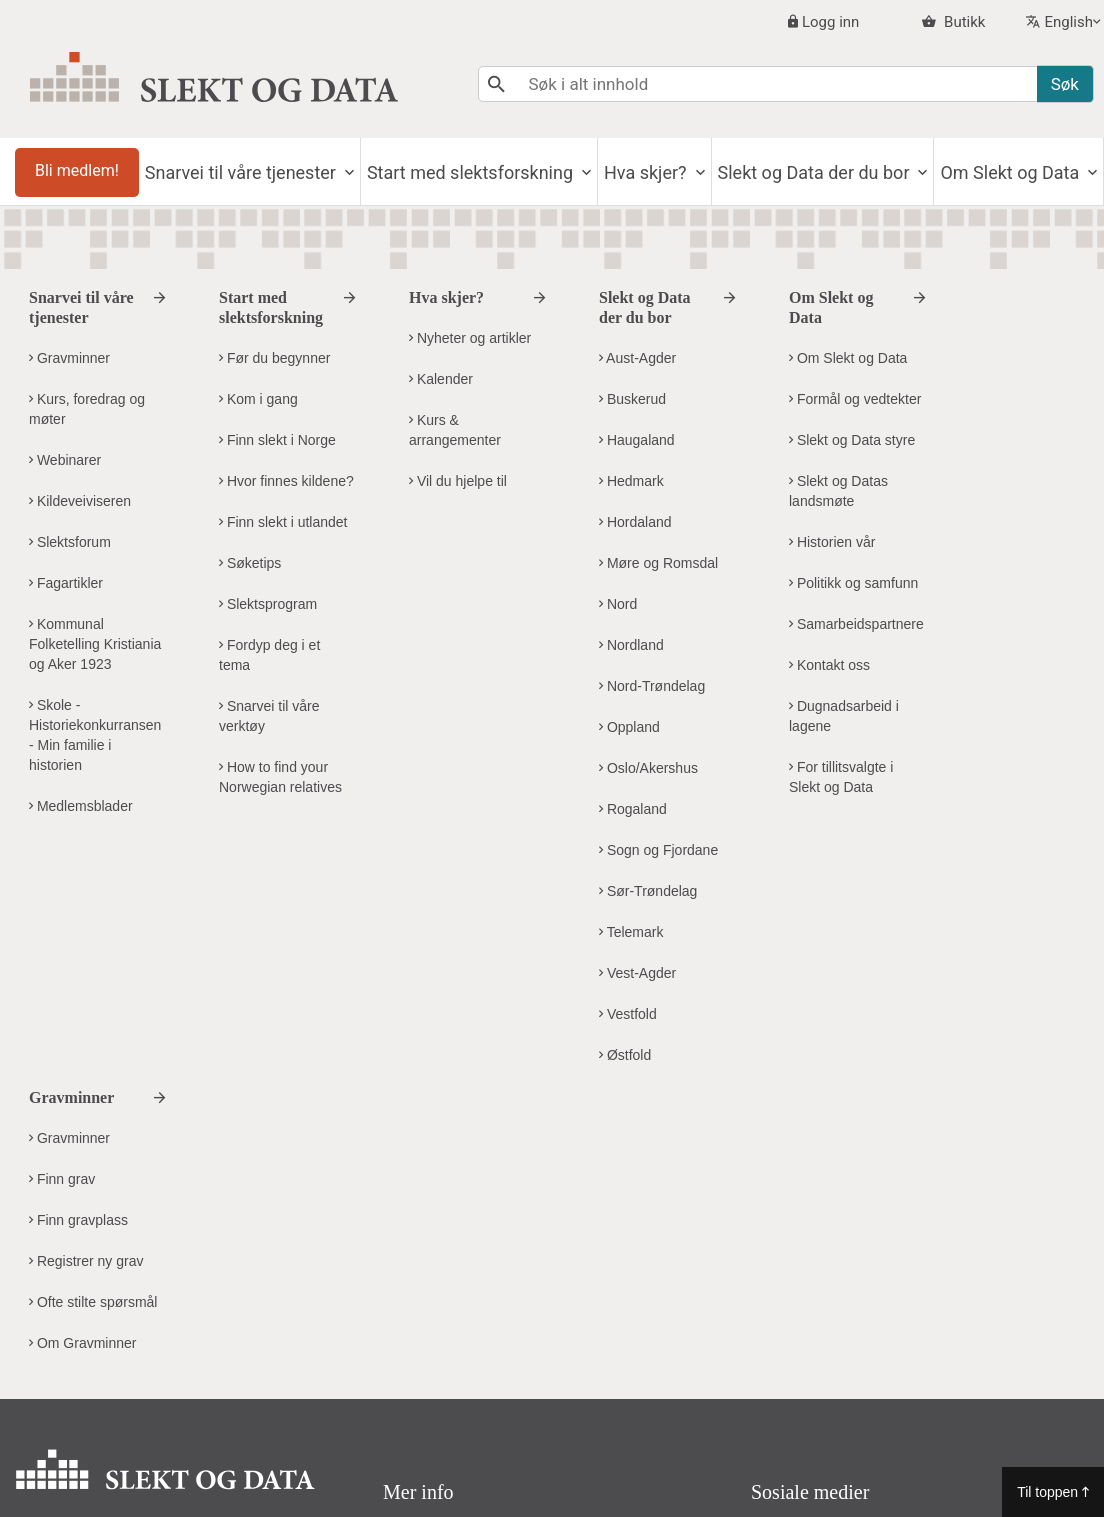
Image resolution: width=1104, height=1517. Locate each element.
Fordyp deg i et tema (269, 655)
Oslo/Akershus (648, 768)
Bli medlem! (77, 170)
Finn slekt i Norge (277, 440)
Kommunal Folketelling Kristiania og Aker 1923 (95, 644)
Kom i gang (258, 399)
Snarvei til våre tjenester (243, 172)
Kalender (441, 379)
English (1068, 22)
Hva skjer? (647, 172)
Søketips (250, 563)
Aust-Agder (637, 358)
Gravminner (69, 358)
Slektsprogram (268, 604)
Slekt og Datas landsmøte (838, 491)
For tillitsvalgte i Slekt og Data (841, 777)
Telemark (631, 932)
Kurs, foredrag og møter (87, 409)
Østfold (625, 1055)
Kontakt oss (829, 665)
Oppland (629, 727)
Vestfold (628, 1014)
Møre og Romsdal (658, 563)
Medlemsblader (81, 806)
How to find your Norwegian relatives (280, 777)
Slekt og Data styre (852, 440)
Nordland (631, 645)
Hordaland (635, 522)
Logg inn (830, 22)
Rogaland (633, 809)
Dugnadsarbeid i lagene (844, 716)
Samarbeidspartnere (856, 624)
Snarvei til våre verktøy (269, 716)
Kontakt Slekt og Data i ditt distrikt (152, 1418)
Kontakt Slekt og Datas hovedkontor (159, 1378)
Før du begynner (274, 358)
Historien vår (832, 542)
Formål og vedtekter (855, 399)
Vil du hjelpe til (458, 481)
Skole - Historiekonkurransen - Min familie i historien (95, 735)
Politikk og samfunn (853, 583)
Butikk (962, 22)
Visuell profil (437, 1336)
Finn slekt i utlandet (283, 522)
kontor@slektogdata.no (159, 1306)
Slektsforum (70, 542)
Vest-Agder (637, 973)
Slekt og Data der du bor (816, 172)
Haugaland (637, 440)
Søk (1065, 84)
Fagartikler (66, 583)
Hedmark (631, 481)
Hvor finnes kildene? (286, 481)
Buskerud (632, 399)
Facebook (821, 1261)
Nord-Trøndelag (652, 686)
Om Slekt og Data (1011, 172)
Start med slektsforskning (472, 172)
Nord (618, 604)
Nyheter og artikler (470, 338)
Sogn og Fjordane (658, 850)
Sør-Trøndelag (648, 891)
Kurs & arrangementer (455, 430)
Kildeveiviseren (80, 501)
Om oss (419, 1256)
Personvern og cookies (477, 1296)
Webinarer (65, 460)
